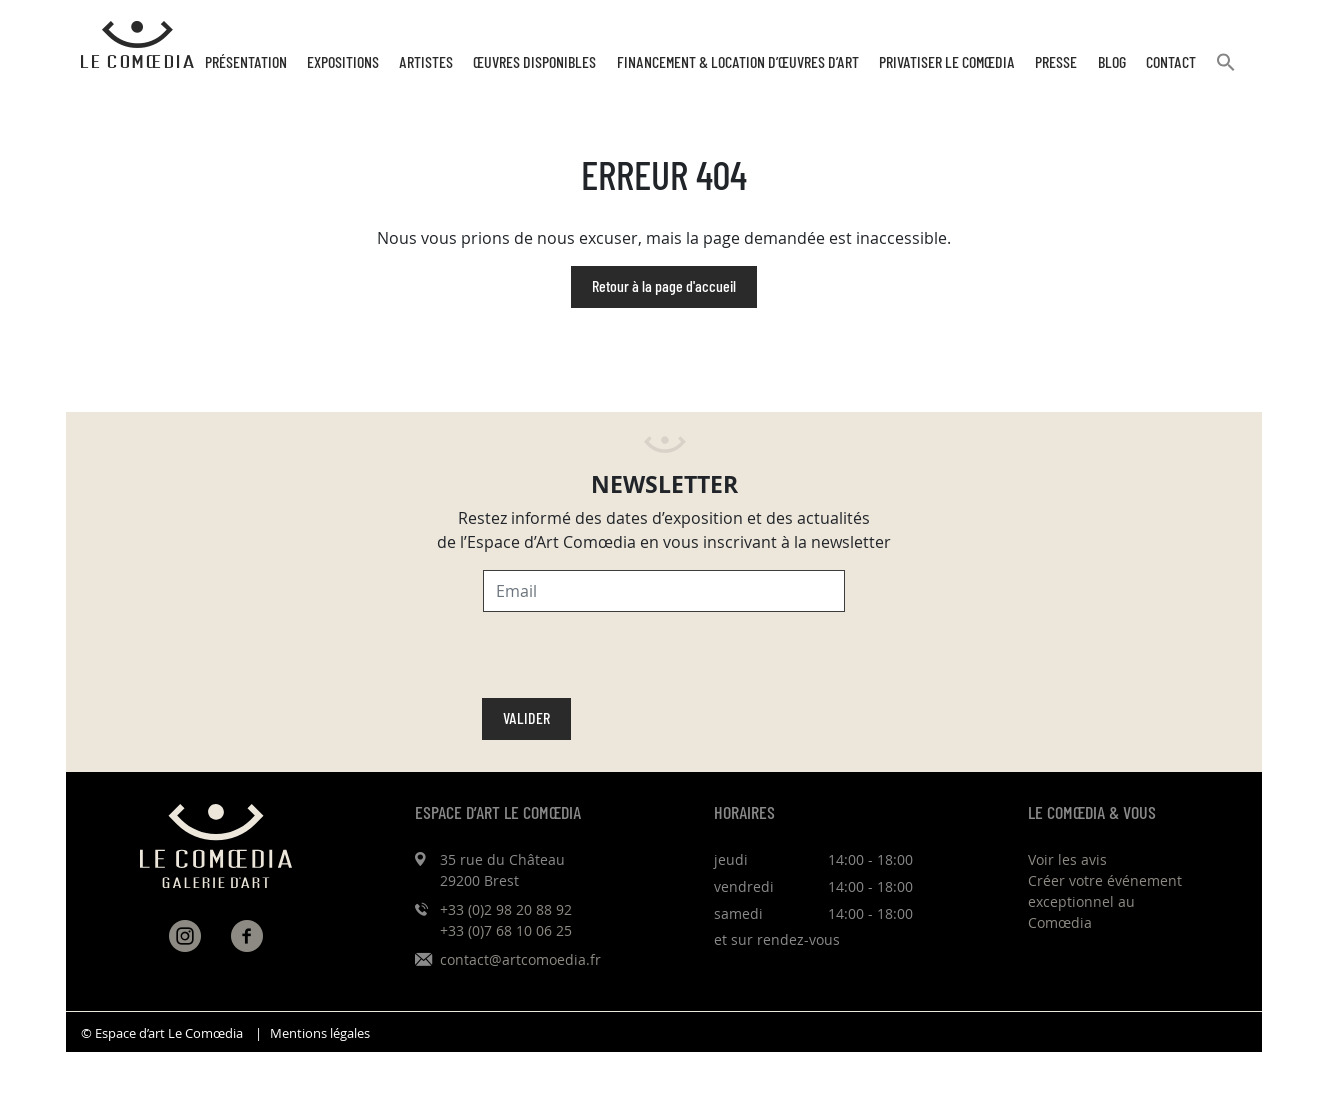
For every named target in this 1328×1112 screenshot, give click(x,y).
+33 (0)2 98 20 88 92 (506, 909)
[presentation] (635, 659)
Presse (1056, 63)
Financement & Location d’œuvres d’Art (738, 63)
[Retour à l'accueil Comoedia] (137, 45)
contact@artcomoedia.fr (520, 959)
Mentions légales (320, 1033)
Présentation (246, 63)
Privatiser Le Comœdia (947, 63)
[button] (1226, 70)
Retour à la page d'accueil (664, 287)
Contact (1171, 63)
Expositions (343, 63)
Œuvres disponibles (534, 63)
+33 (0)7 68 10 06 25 (506, 930)
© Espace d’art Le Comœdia (162, 1033)
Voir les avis (1067, 859)
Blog (1112, 63)
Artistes (426, 63)
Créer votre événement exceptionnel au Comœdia (1105, 901)
